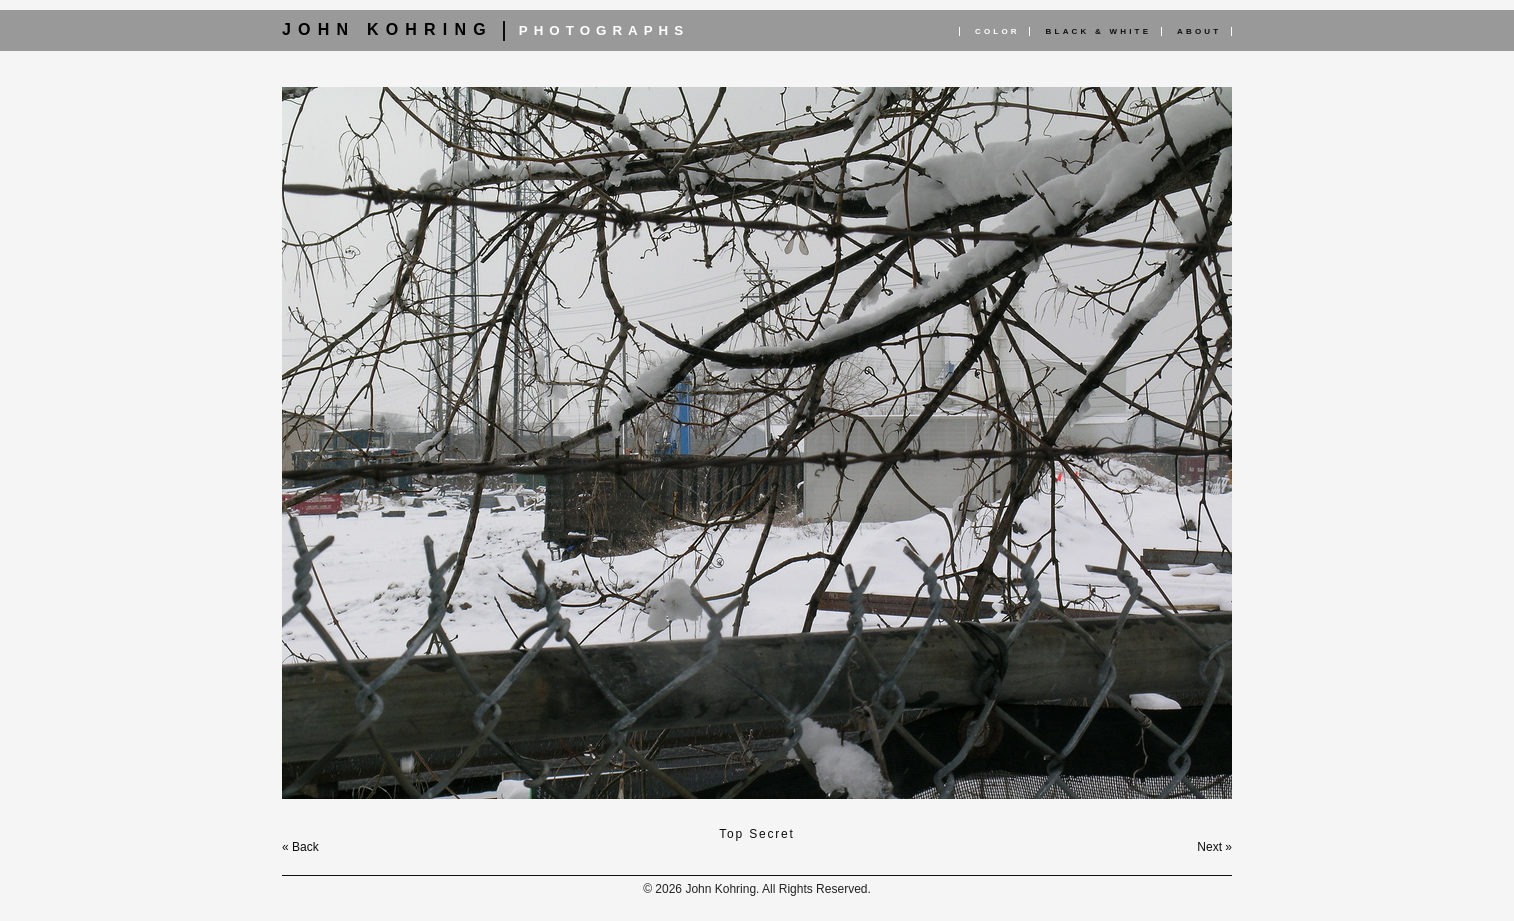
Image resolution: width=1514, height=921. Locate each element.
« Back (300, 847)
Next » (1214, 847)
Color (997, 31)
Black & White (1099, 31)
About (1199, 31)
